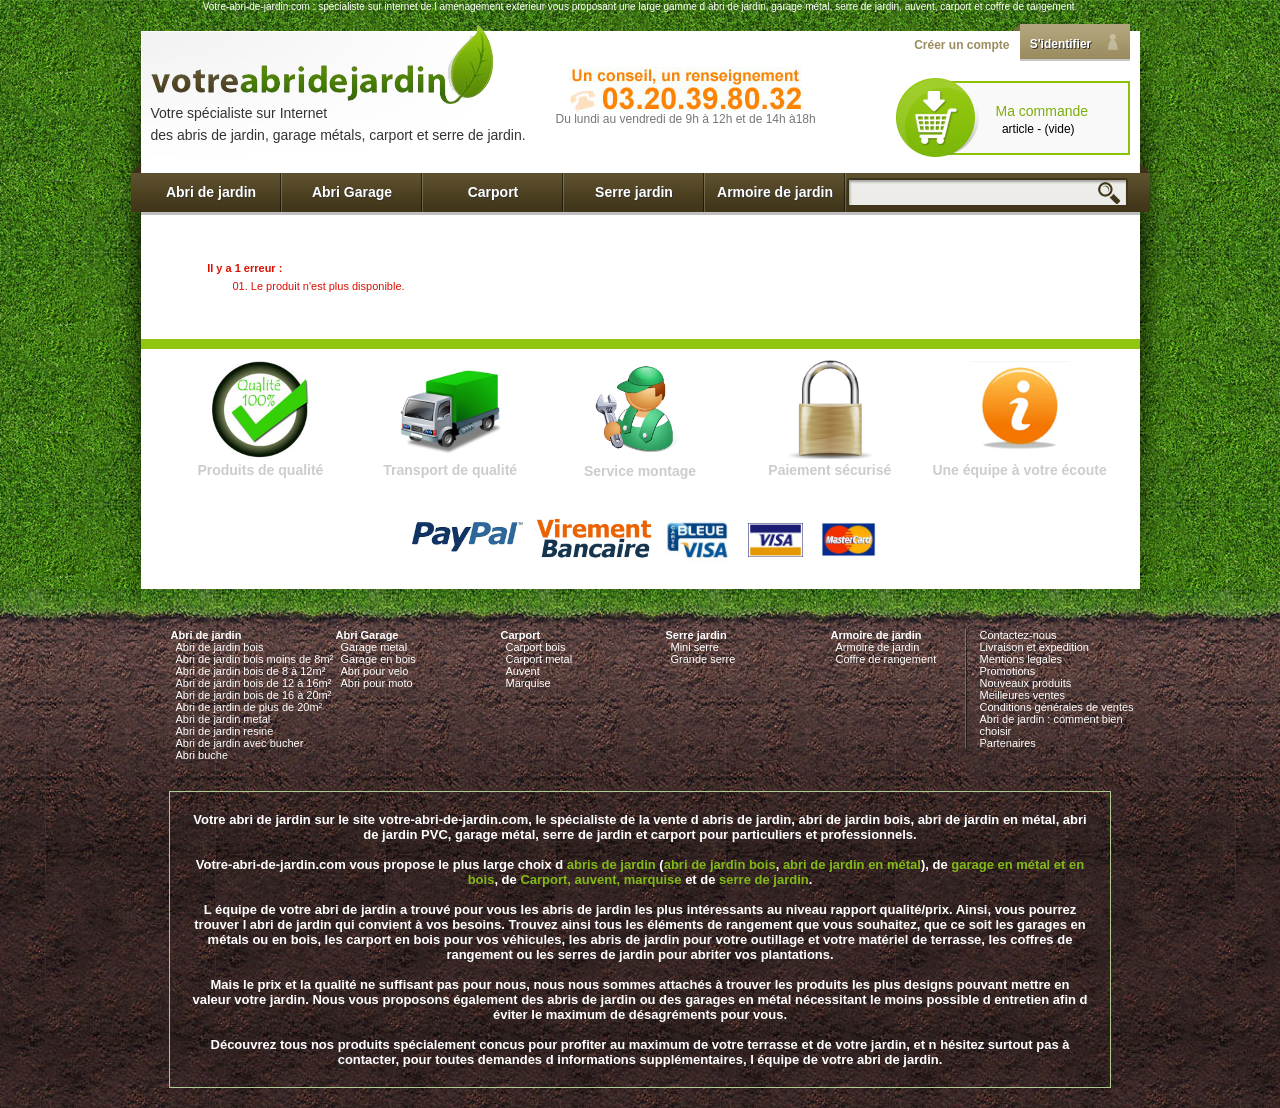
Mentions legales (1021, 659)
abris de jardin (611, 864)
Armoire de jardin (775, 192)
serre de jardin (764, 879)
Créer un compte (961, 45)
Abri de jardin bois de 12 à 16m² (254, 683)
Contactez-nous (1018, 635)
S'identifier (1061, 44)
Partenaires (1008, 743)
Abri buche (202, 755)
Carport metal (539, 659)
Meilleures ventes (1023, 695)
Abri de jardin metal (223, 719)
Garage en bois (378, 659)
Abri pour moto (377, 683)
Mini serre (695, 647)
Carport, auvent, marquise (600, 879)
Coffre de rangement (886, 659)
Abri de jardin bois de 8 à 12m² (251, 671)
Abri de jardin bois (220, 647)
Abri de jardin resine (225, 731)
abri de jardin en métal (852, 864)
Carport (493, 192)
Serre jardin (634, 192)
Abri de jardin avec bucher (240, 743)
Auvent (523, 671)
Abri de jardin (211, 192)
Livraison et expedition (1034, 647)
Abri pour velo (375, 671)
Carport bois (536, 647)
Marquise (528, 683)
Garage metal (374, 647)
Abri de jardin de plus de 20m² (249, 707)
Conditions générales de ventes (1057, 707)
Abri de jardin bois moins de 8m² (255, 659)
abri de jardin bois (720, 864)
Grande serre (703, 659)
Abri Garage (352, 192)
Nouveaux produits (1026, 683)
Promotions (1008, 671)
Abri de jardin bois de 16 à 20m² (254, 695)
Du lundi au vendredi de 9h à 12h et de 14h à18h (686, 119)
